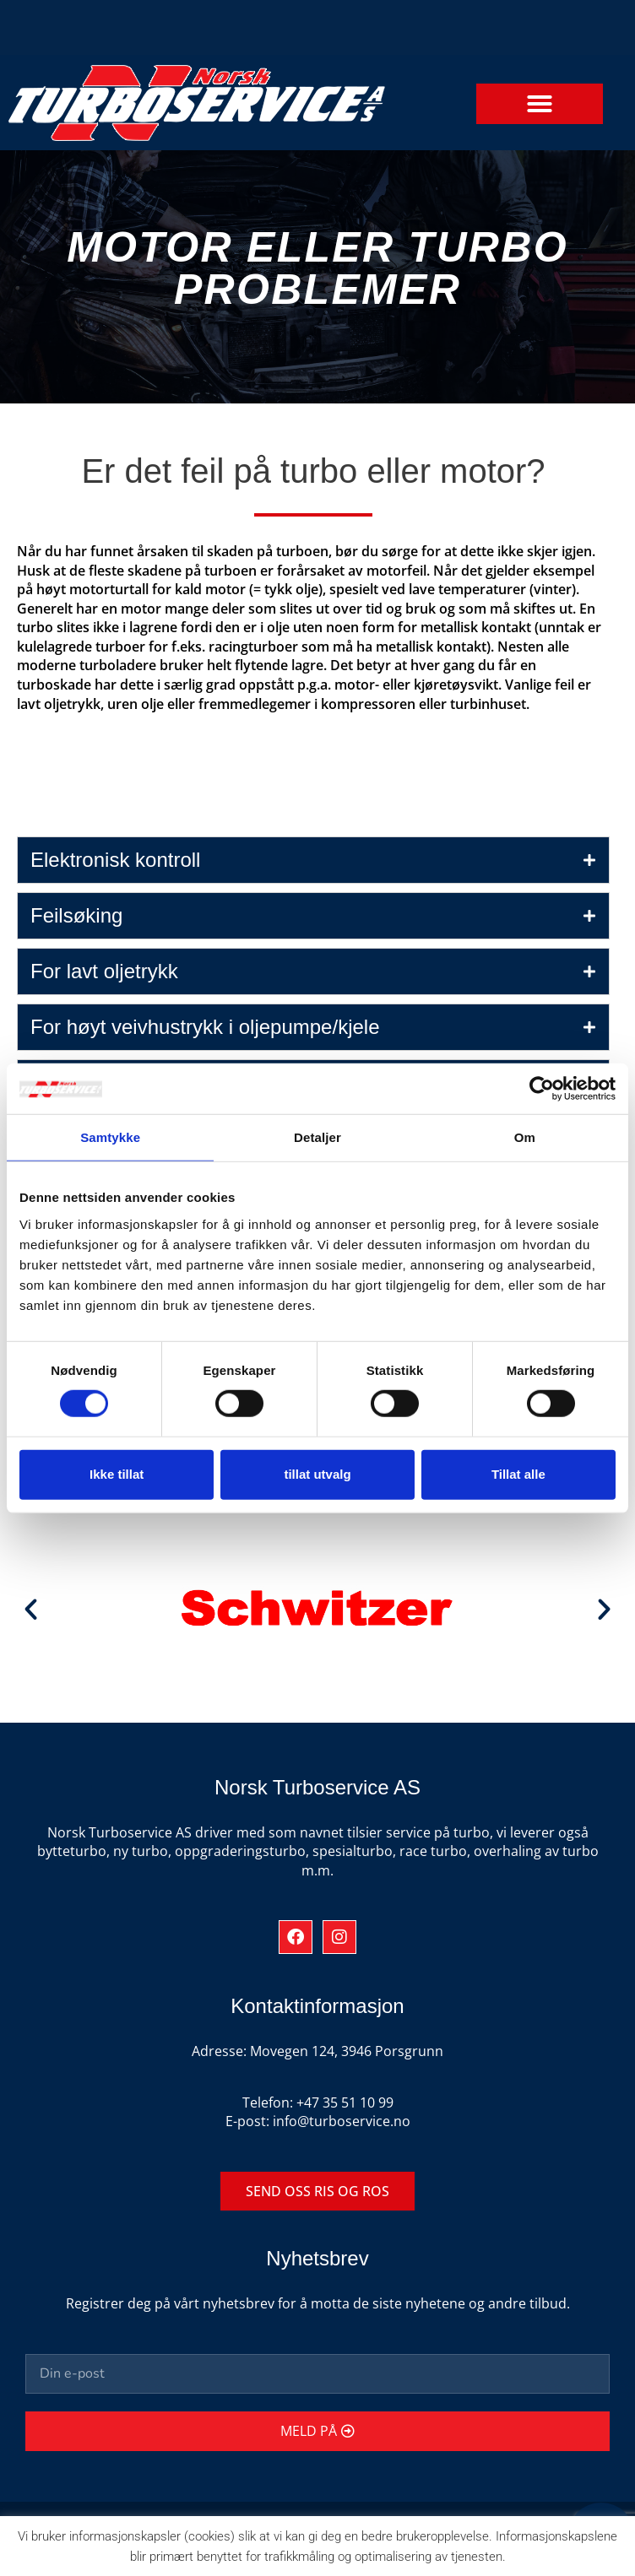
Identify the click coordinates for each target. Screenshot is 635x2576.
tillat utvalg (317, 1474)
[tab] (313, 860)
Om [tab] (524, 1137)
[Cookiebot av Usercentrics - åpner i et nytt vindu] (542, 1088)
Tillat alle (518, 1474)
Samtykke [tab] (110, 1137)
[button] (539, 104)
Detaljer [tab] (317, 1137)
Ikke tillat (117, 1474)
